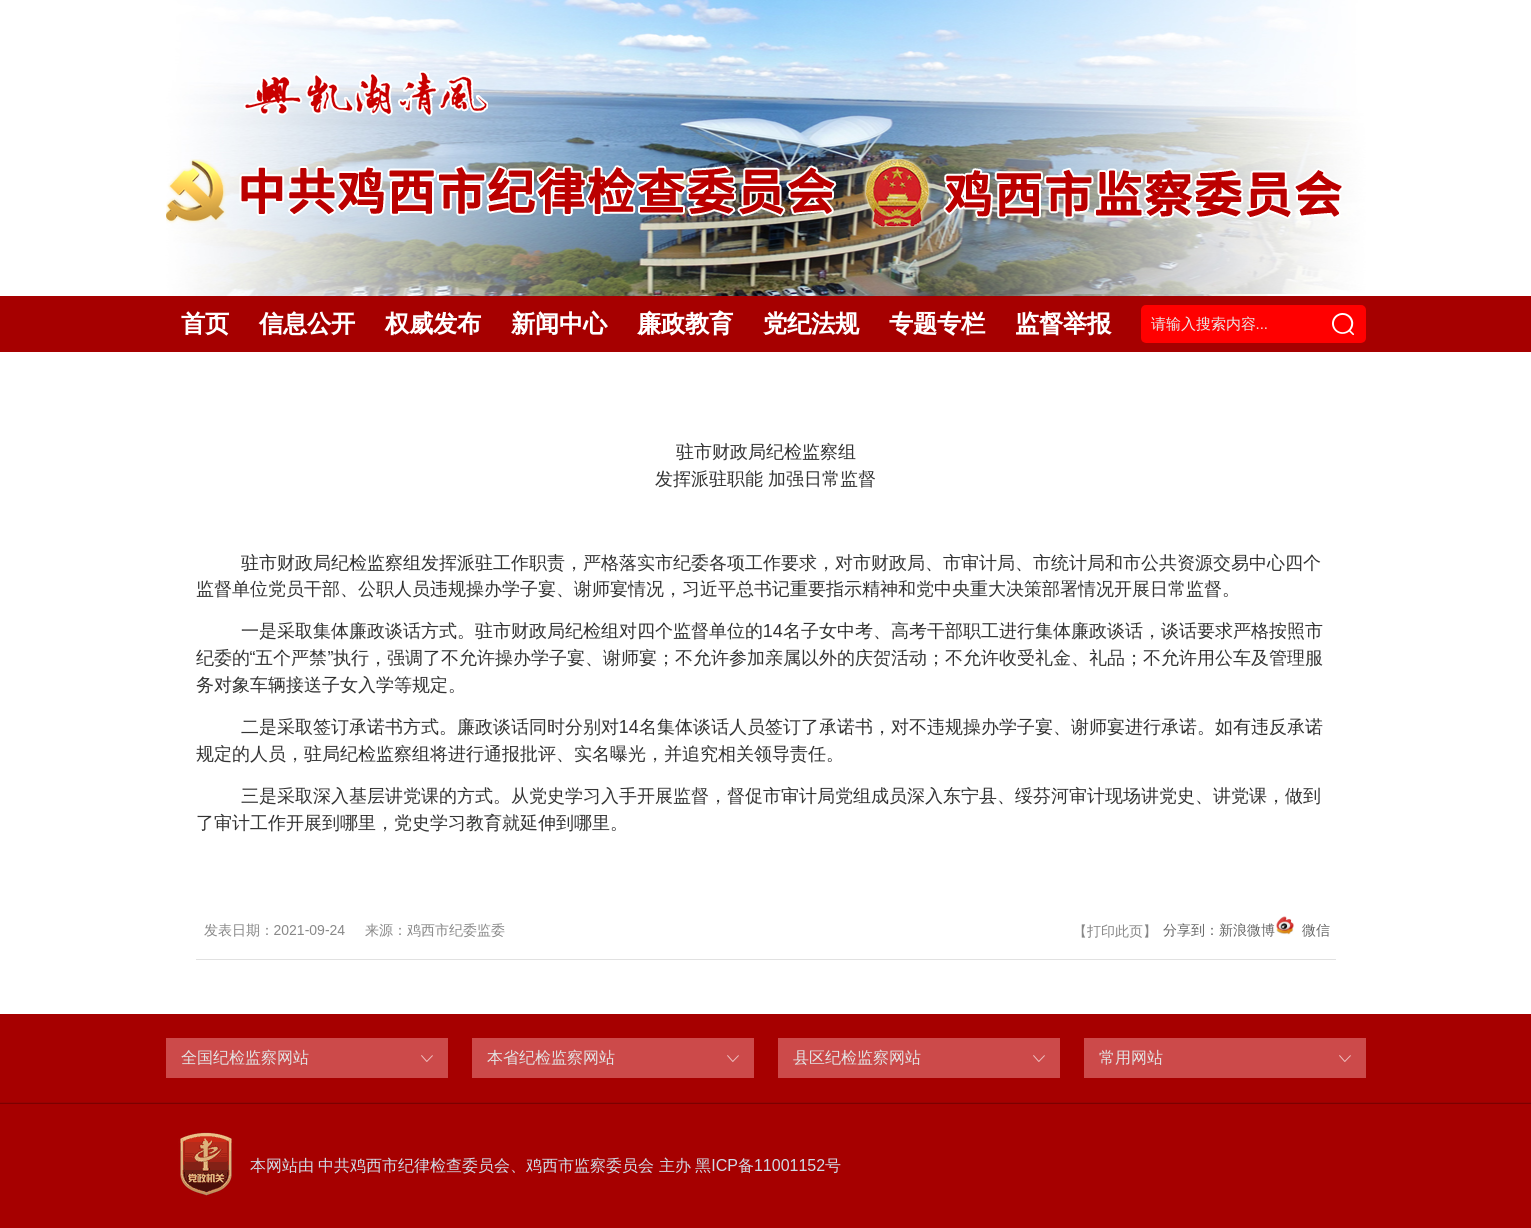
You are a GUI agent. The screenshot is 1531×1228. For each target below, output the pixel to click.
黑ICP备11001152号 (768, 1165)
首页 (205, 323)
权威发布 (433, 323)
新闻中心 (559, 323)
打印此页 (1115, 931)
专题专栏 (937, 323)
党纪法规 (811, 323)
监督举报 (1063, 323)
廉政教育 (685, 323)
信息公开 (307, 323)
